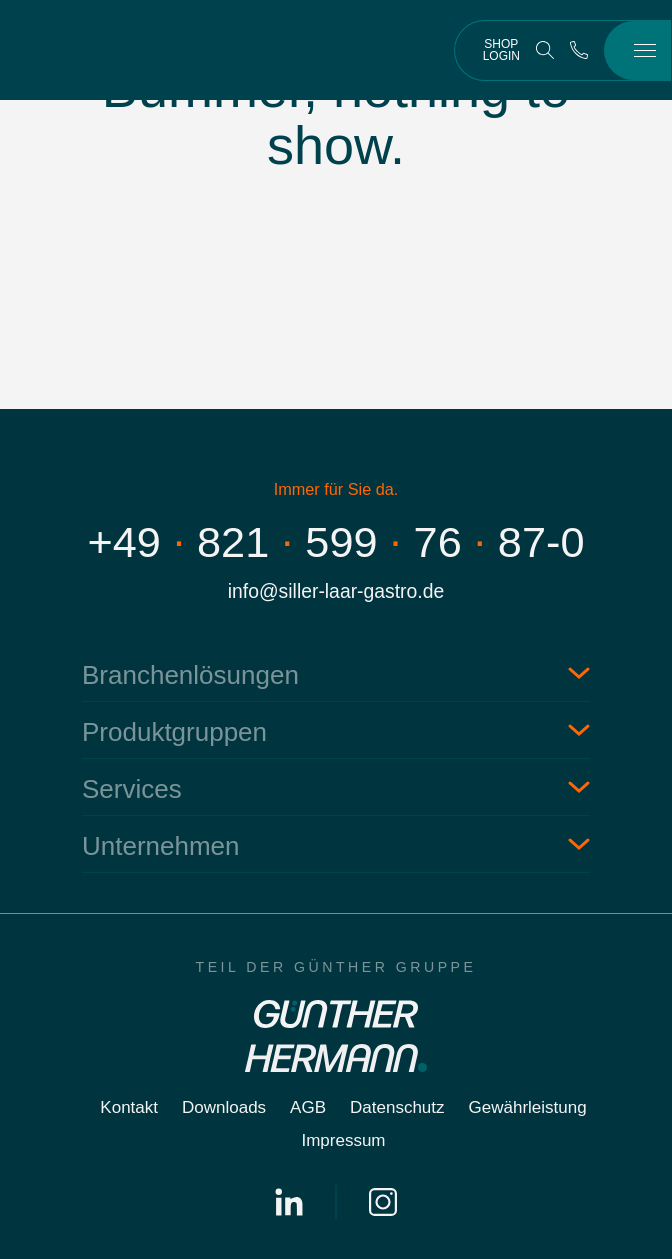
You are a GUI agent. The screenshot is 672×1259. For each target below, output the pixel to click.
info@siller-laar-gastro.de (336, 591)
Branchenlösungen (190, 675)
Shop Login (501, 50)
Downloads (224, 1107)
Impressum (343, 1140)
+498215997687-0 (336, 542)
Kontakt (129, 1107)
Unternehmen (161, 846)
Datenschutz (397, 1107)
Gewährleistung (528, 1107)
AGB (308, 1107)
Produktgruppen (174, 732)
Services (132, 789)
